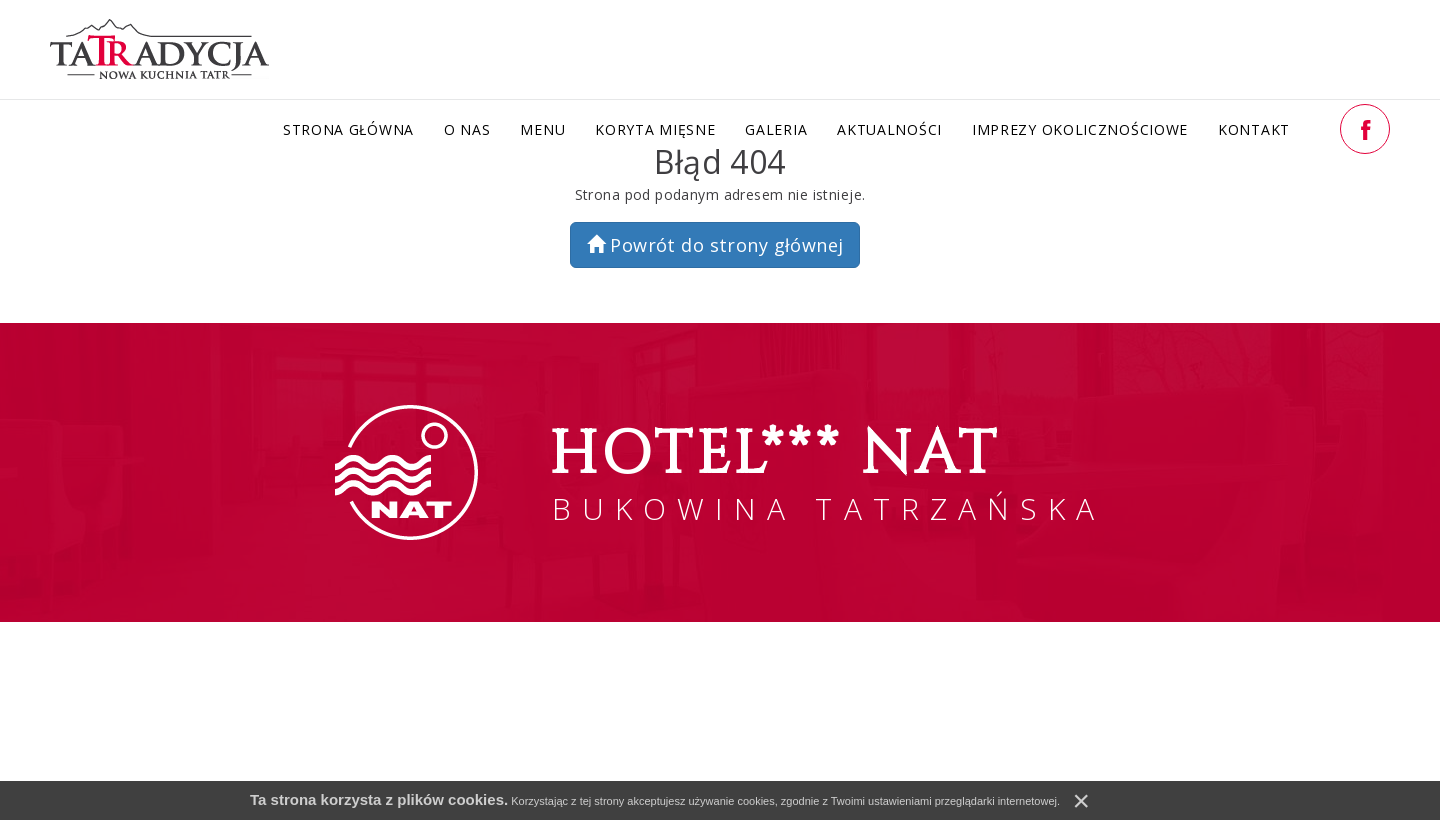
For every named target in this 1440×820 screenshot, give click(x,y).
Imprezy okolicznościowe (1080, 129)
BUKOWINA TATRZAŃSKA (827, 471)
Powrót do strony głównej (715, 245)
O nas (467, 129)
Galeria (776, 129)
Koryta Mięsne (655, 129)
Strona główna (348, 129)
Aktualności (889, 129)
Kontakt (1254, 129)
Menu (542, 129)
